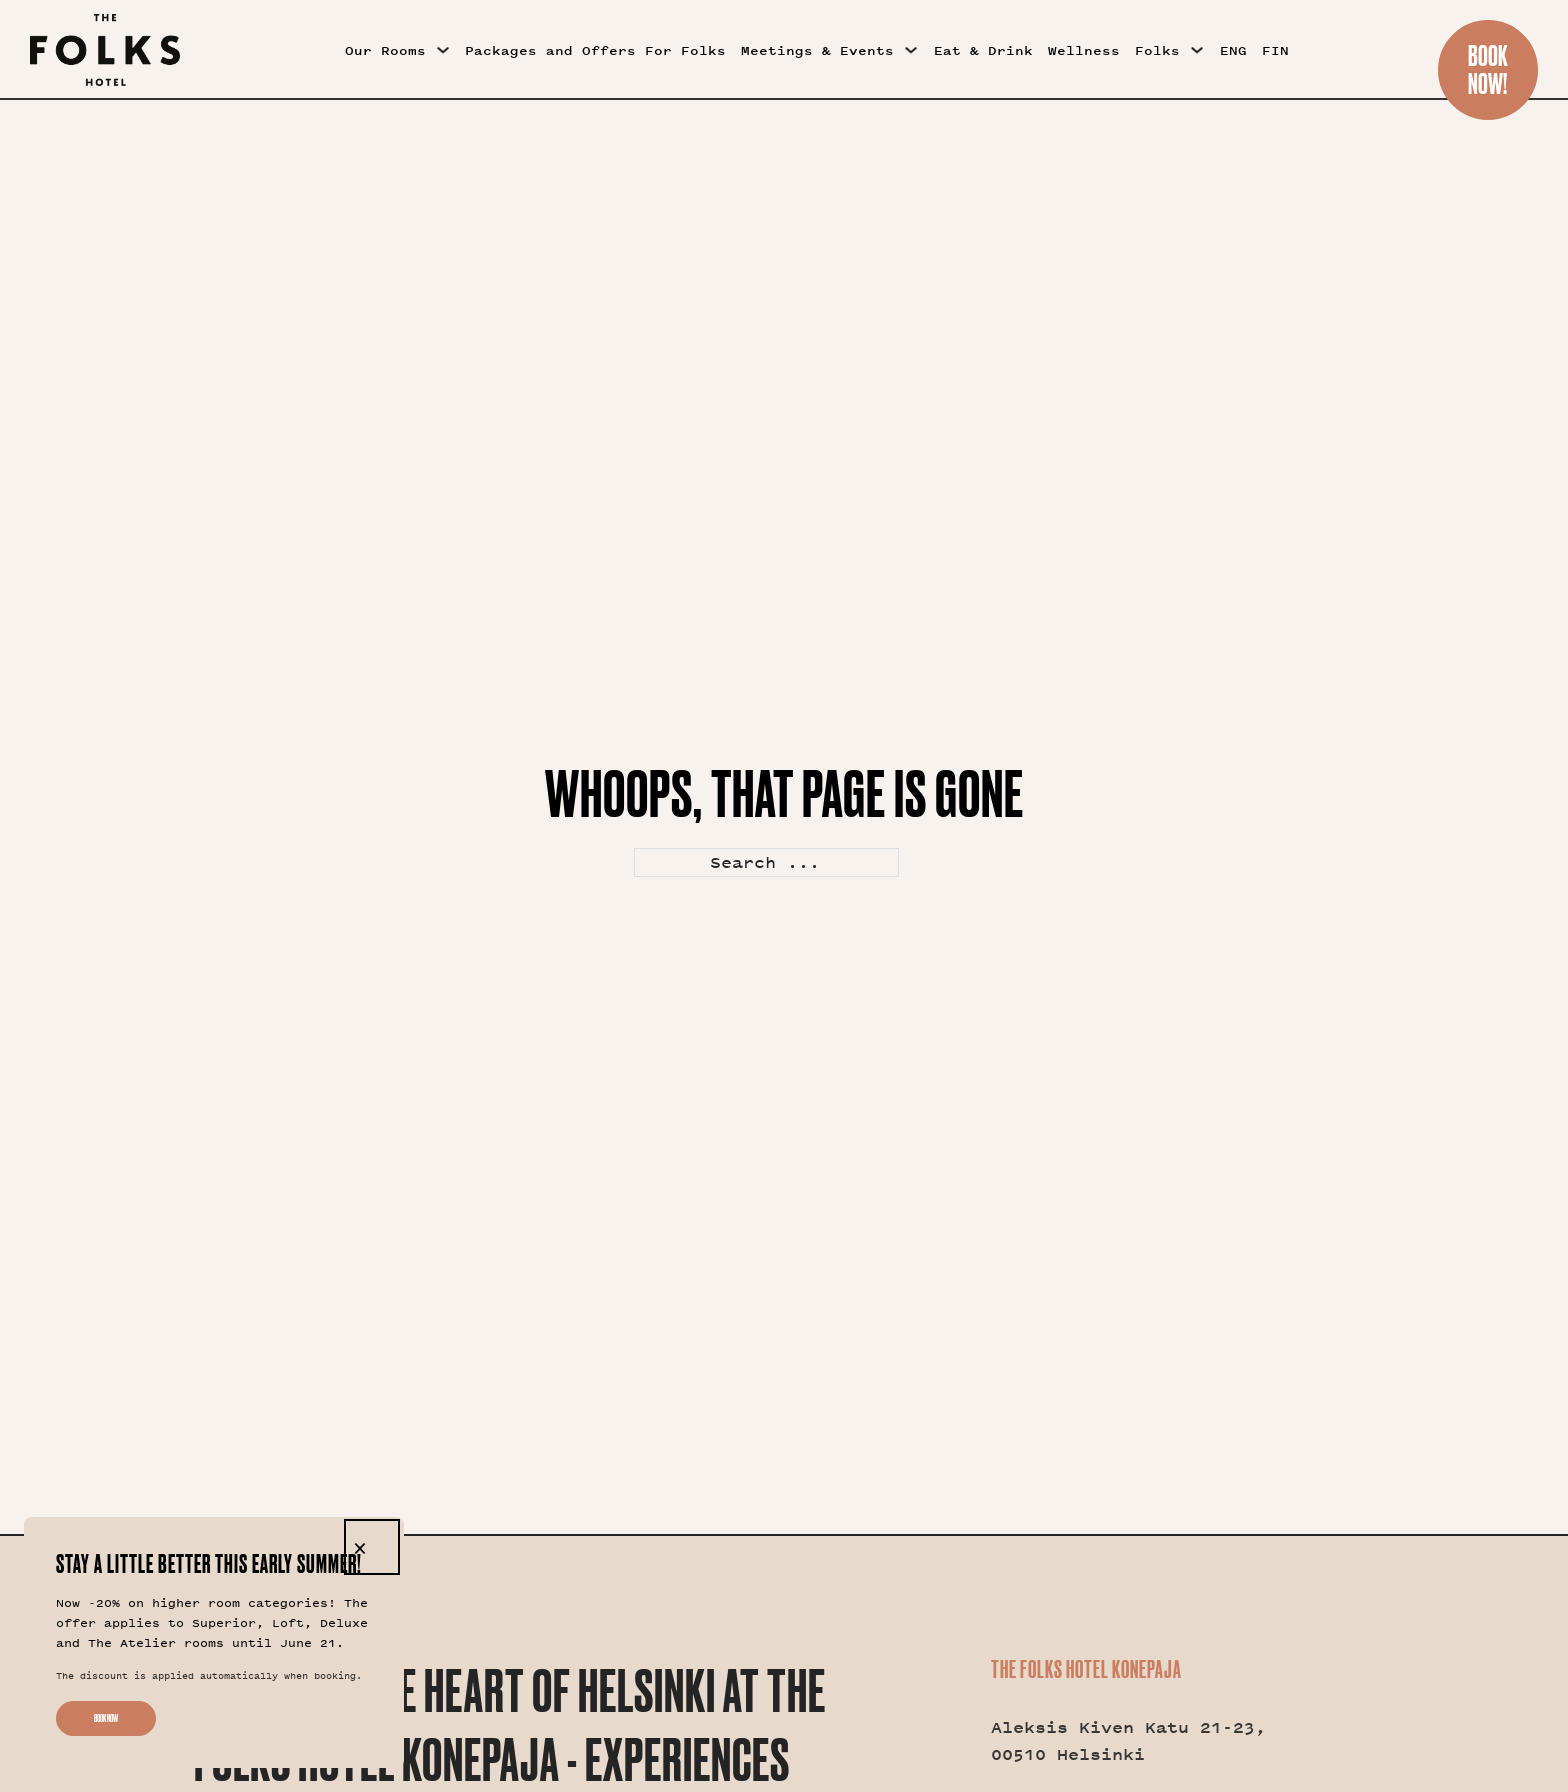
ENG (1233, 50)
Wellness (1084, 50)
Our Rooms (385, 50)
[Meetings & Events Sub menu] (911, 50)
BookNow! (1488, 69)
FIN (1275, 50)
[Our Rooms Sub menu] (443, 50)
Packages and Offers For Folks (595, 50)
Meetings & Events (817, 50)
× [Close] (360, 1547)
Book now (106, 1718)
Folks (1157, 50)
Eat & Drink (983, 50)
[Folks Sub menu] (1197, 50)
